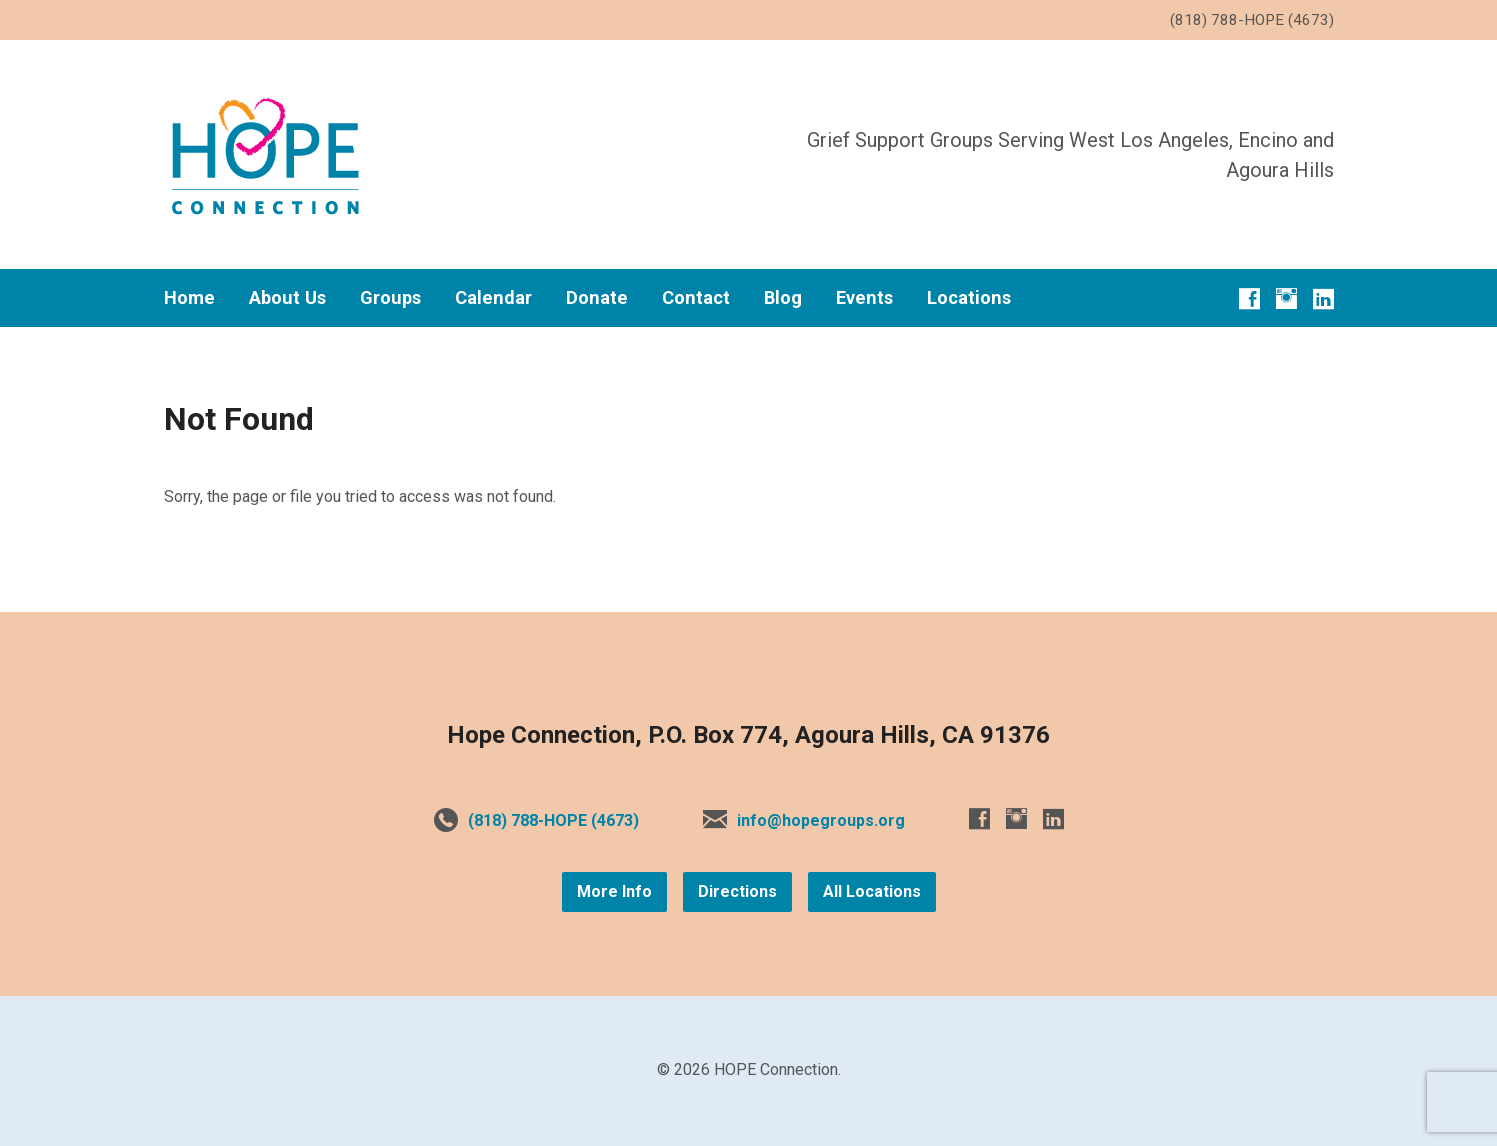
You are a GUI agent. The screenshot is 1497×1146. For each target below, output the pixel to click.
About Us (287, 298)
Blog (783, 298)
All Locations (872, 891)
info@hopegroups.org (821, 820)
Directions (737, 891)
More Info (614, 891)
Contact (696, 298)
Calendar (493, 298)
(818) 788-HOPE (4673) (553, 820)
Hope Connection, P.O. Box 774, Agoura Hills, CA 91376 (748, 735)
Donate (597, 298)
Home (189, 298)
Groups (390, 298)
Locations (969, 298)
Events (864, 298)
